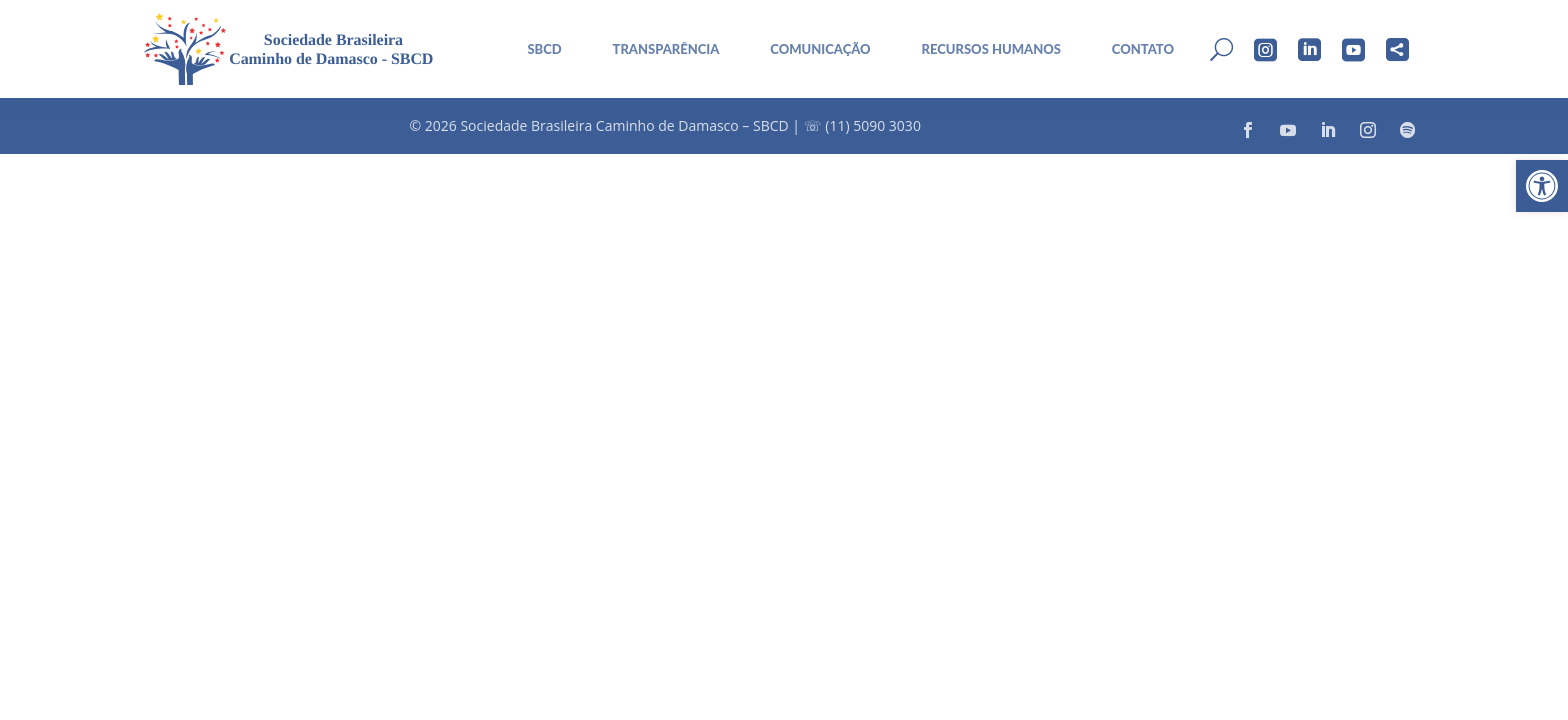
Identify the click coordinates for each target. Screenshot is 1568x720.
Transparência (666, 49)
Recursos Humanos (991, 49)
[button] (1542, 186)
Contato (1143, 49)
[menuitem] (537, 49)
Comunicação (820, 49)
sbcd (544, 49)
